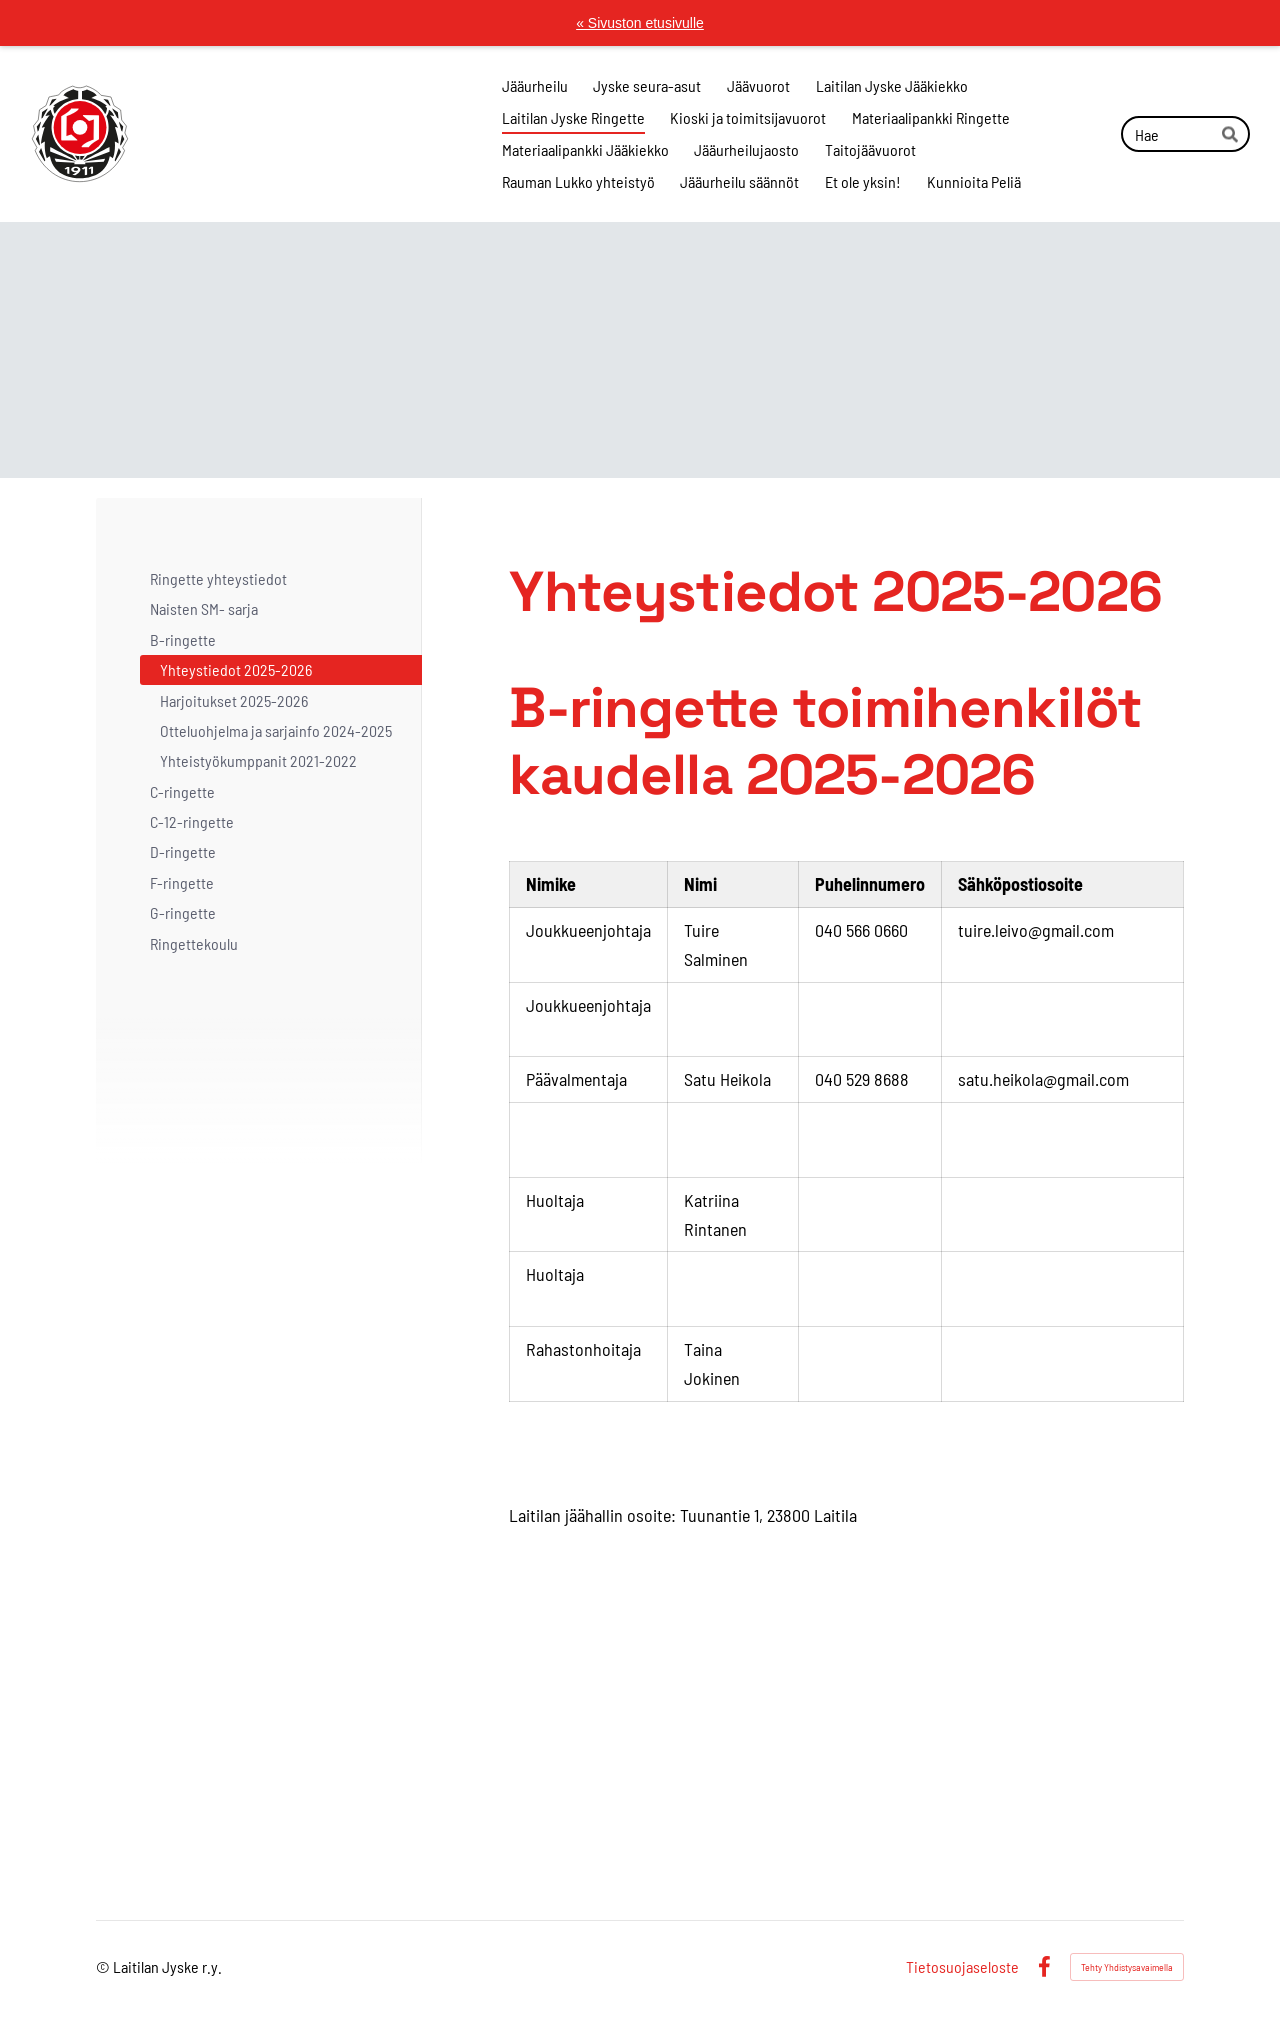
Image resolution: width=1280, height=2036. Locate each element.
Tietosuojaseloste (962, 1967)
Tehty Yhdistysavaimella (1127, 1967)
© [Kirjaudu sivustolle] (104, 1966)
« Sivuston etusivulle (640, 23)
